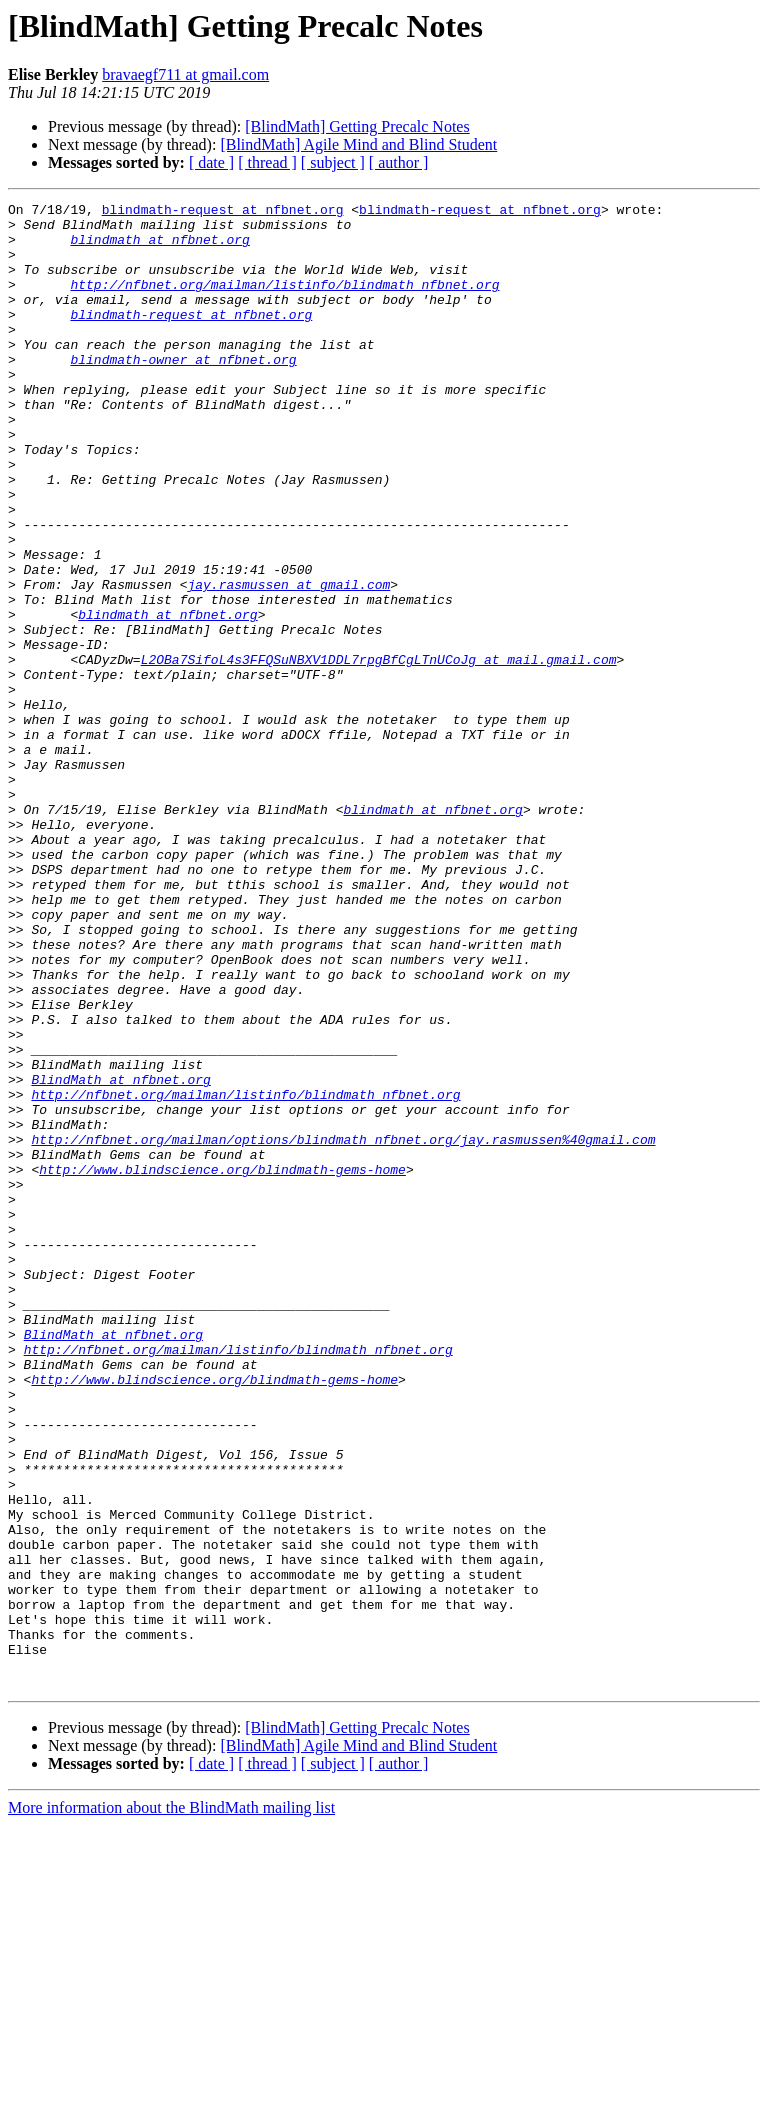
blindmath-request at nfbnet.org (223, 212)
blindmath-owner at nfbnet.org (183, 392)
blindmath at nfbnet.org (159, 248)
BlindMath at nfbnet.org (120, 1256)
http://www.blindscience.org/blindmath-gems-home (222, 1364)
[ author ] (399, 162)
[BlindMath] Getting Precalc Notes (357, 126)
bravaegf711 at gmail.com (185, 74)
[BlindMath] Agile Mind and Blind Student (358, 144)
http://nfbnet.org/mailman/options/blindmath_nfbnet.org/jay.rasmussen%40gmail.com (343, 1328)
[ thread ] (267, 162)
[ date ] (211, 162)
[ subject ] (333, 162)
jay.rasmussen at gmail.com (288, 662)
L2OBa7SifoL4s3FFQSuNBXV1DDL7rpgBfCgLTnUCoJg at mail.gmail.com (379, 752)
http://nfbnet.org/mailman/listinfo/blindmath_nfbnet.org (284, 302)
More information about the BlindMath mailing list (171, 2104)
